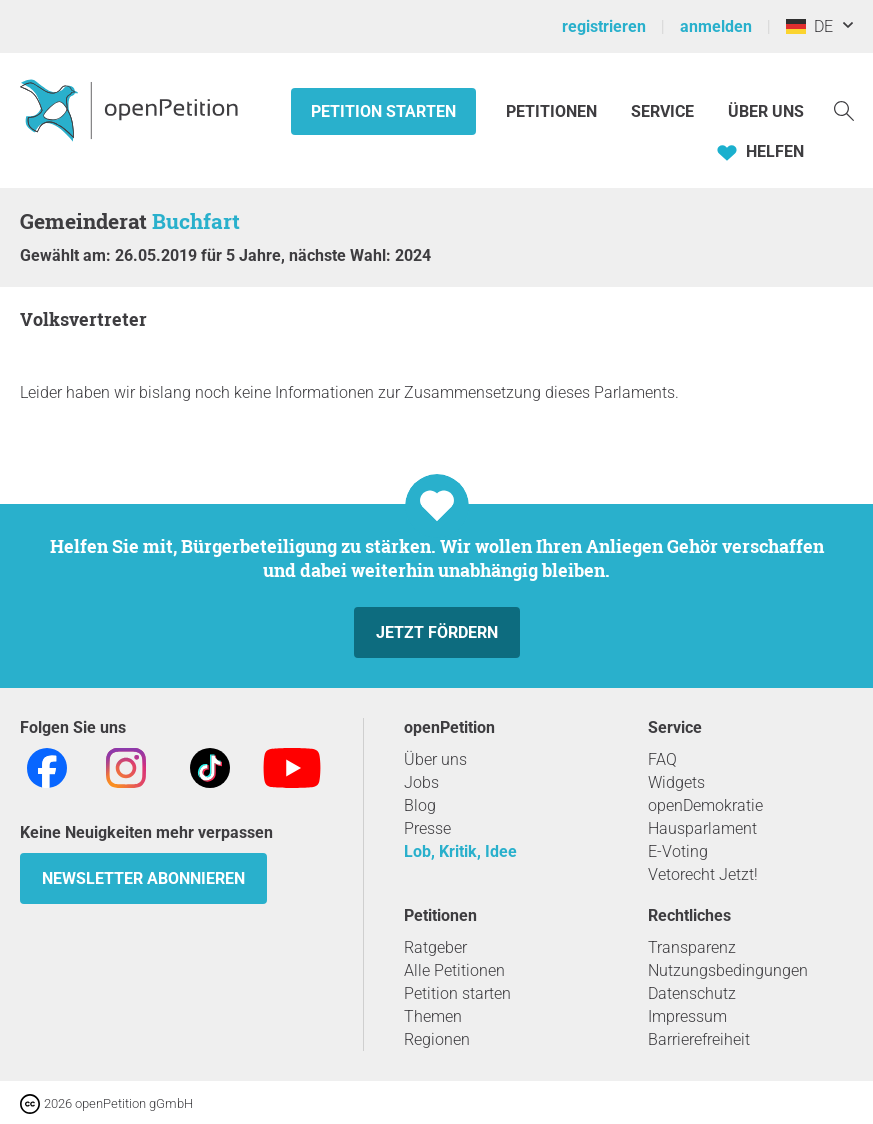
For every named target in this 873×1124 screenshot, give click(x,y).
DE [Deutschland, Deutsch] (809, 26)
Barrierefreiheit (699, 1039)
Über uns (435, 759)
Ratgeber (435, 947)
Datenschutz (692, 993)
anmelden (716, 26)
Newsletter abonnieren (143, 878)
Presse (427, 828)
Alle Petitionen (454, 970)
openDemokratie (705, 805)
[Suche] (844, 109)
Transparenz (692, 947)
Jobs (421, 782)
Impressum (687, 1016)
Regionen (437, 1039)
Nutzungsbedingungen (728, 970)
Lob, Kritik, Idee (460, 851)
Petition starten (383, 111)
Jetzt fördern (437, 632)
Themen (433, 1016)
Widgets (676, 782)
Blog (420, 805)
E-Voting (678, 851)
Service (662, 111)
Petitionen (553, 111)
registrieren (604, 26)
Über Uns (766, 111)
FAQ (662, 759)
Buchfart (196, 221)
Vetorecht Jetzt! (703, 874)
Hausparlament (702, 828)
